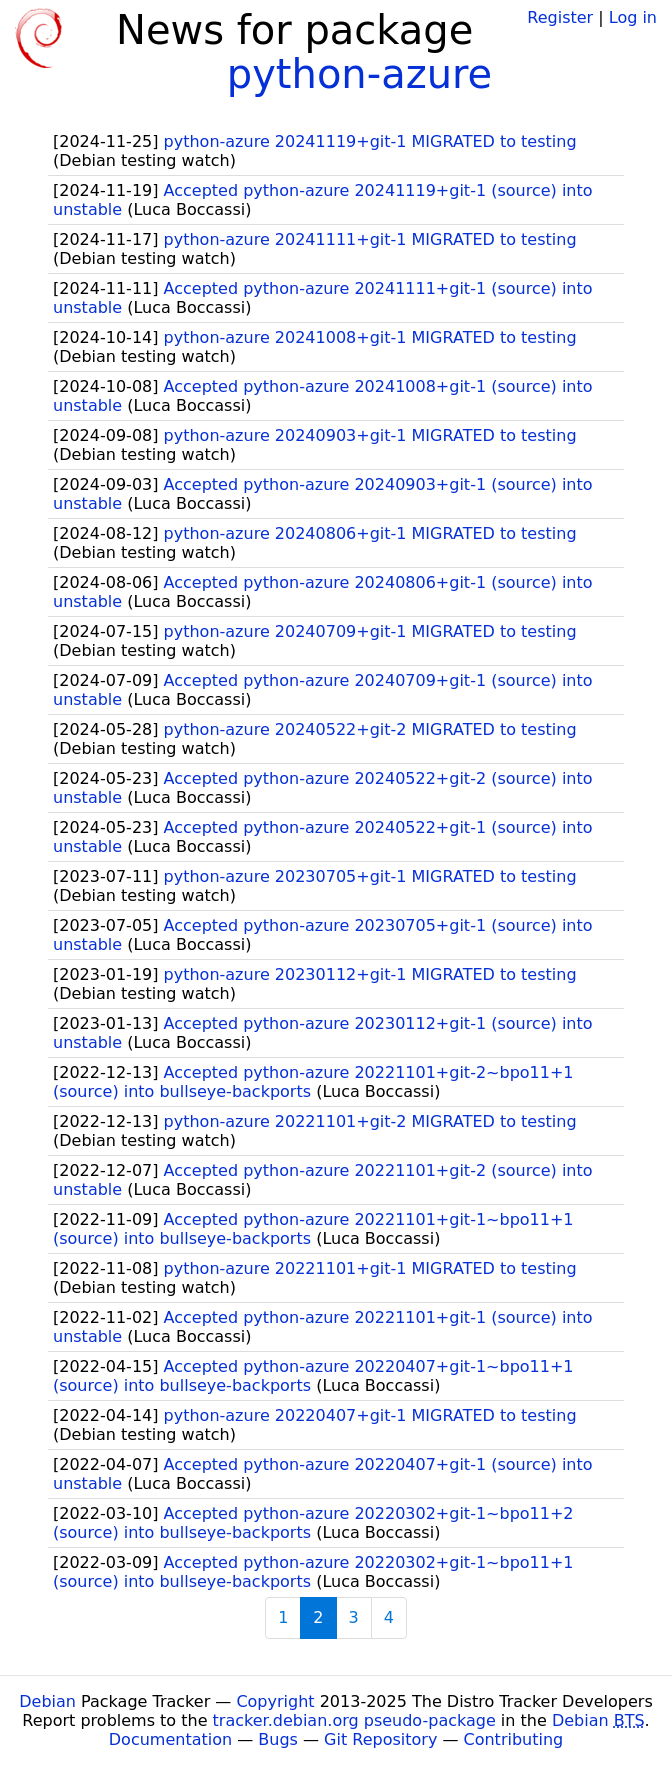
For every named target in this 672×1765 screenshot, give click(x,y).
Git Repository (380, 1739)
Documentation (170, 1739)
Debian (47, 1701)
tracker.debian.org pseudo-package (354, 1720)
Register (560, 17)
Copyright (275, 1701)
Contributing (514, 1739)
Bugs (278, 1739)
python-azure (359, 74)
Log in (633, 17)
